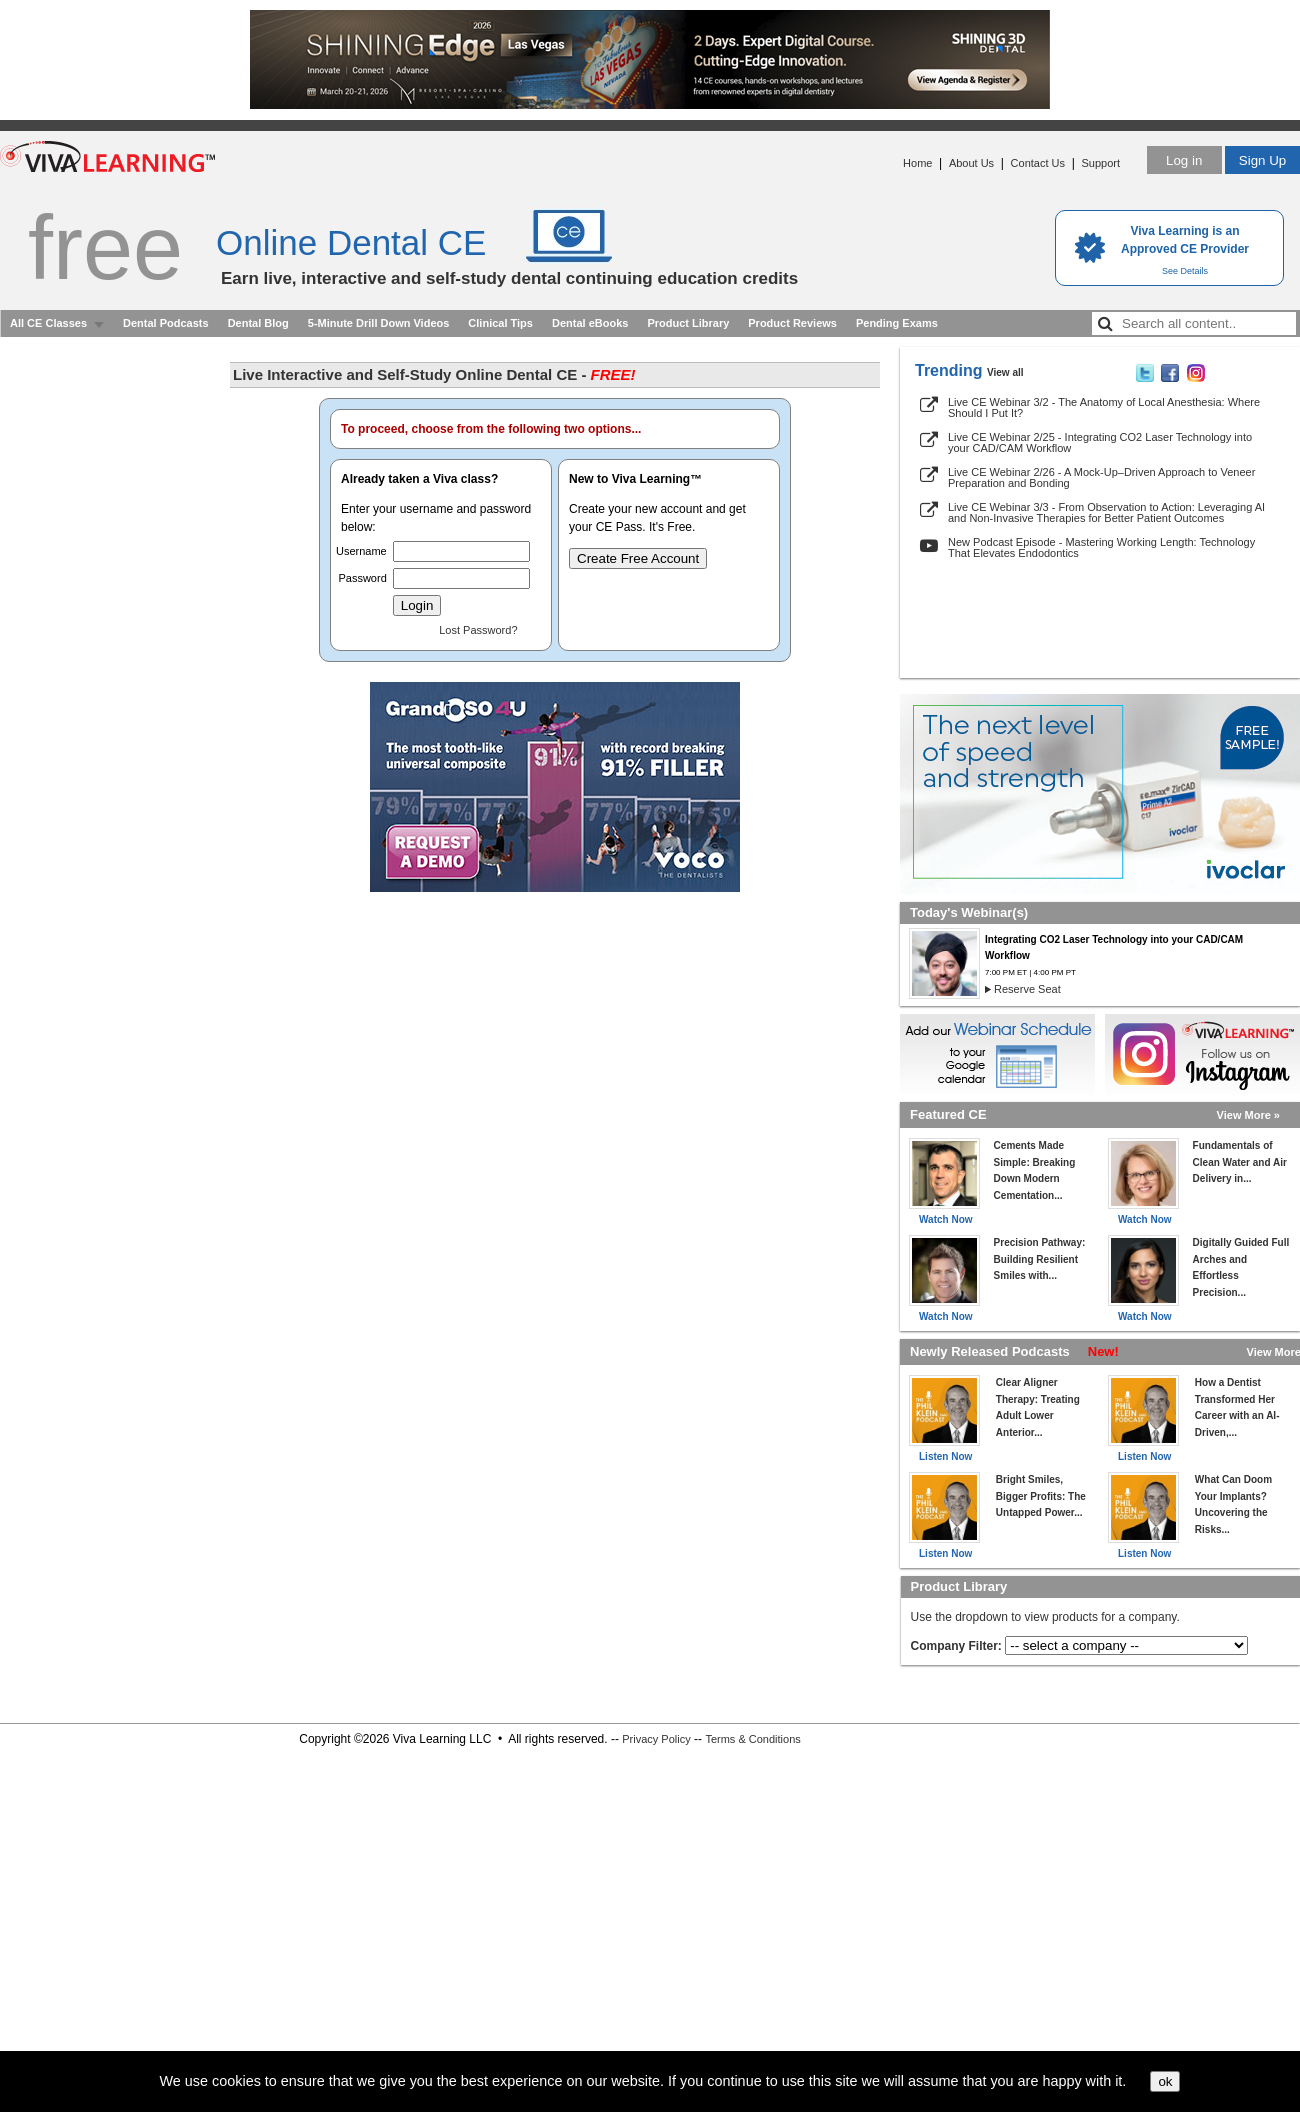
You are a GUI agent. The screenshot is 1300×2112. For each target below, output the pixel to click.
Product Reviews (792, 323)
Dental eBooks (590, 323)
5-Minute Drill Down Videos (379, 323)
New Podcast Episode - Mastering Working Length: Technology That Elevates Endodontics (1101, 547)
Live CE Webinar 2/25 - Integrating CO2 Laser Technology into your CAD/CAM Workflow (1100, 442)
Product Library (688, 323)
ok (1165, 2081)
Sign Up (1262, 160)
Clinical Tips (500, 323)
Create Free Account (638, 558)
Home (917, 163)
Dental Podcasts (166, 323)
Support (1100, 163)
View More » (1248, 1115)
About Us (971, 163)
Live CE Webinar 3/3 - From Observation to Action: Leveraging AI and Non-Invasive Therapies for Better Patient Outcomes (1106, 512)
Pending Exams (897, 323)
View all (1005, 372)
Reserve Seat (1027, 989)
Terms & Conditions (752, 1739)
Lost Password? (478, 630)
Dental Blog (258, 323)
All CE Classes (48, 323)
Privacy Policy (656, 1739)
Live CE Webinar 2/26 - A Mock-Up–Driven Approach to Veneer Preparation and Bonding (1101, 477)
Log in (1184, 160)
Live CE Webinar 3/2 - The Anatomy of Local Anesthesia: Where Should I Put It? (1104, 407)
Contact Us (1038, 163)
